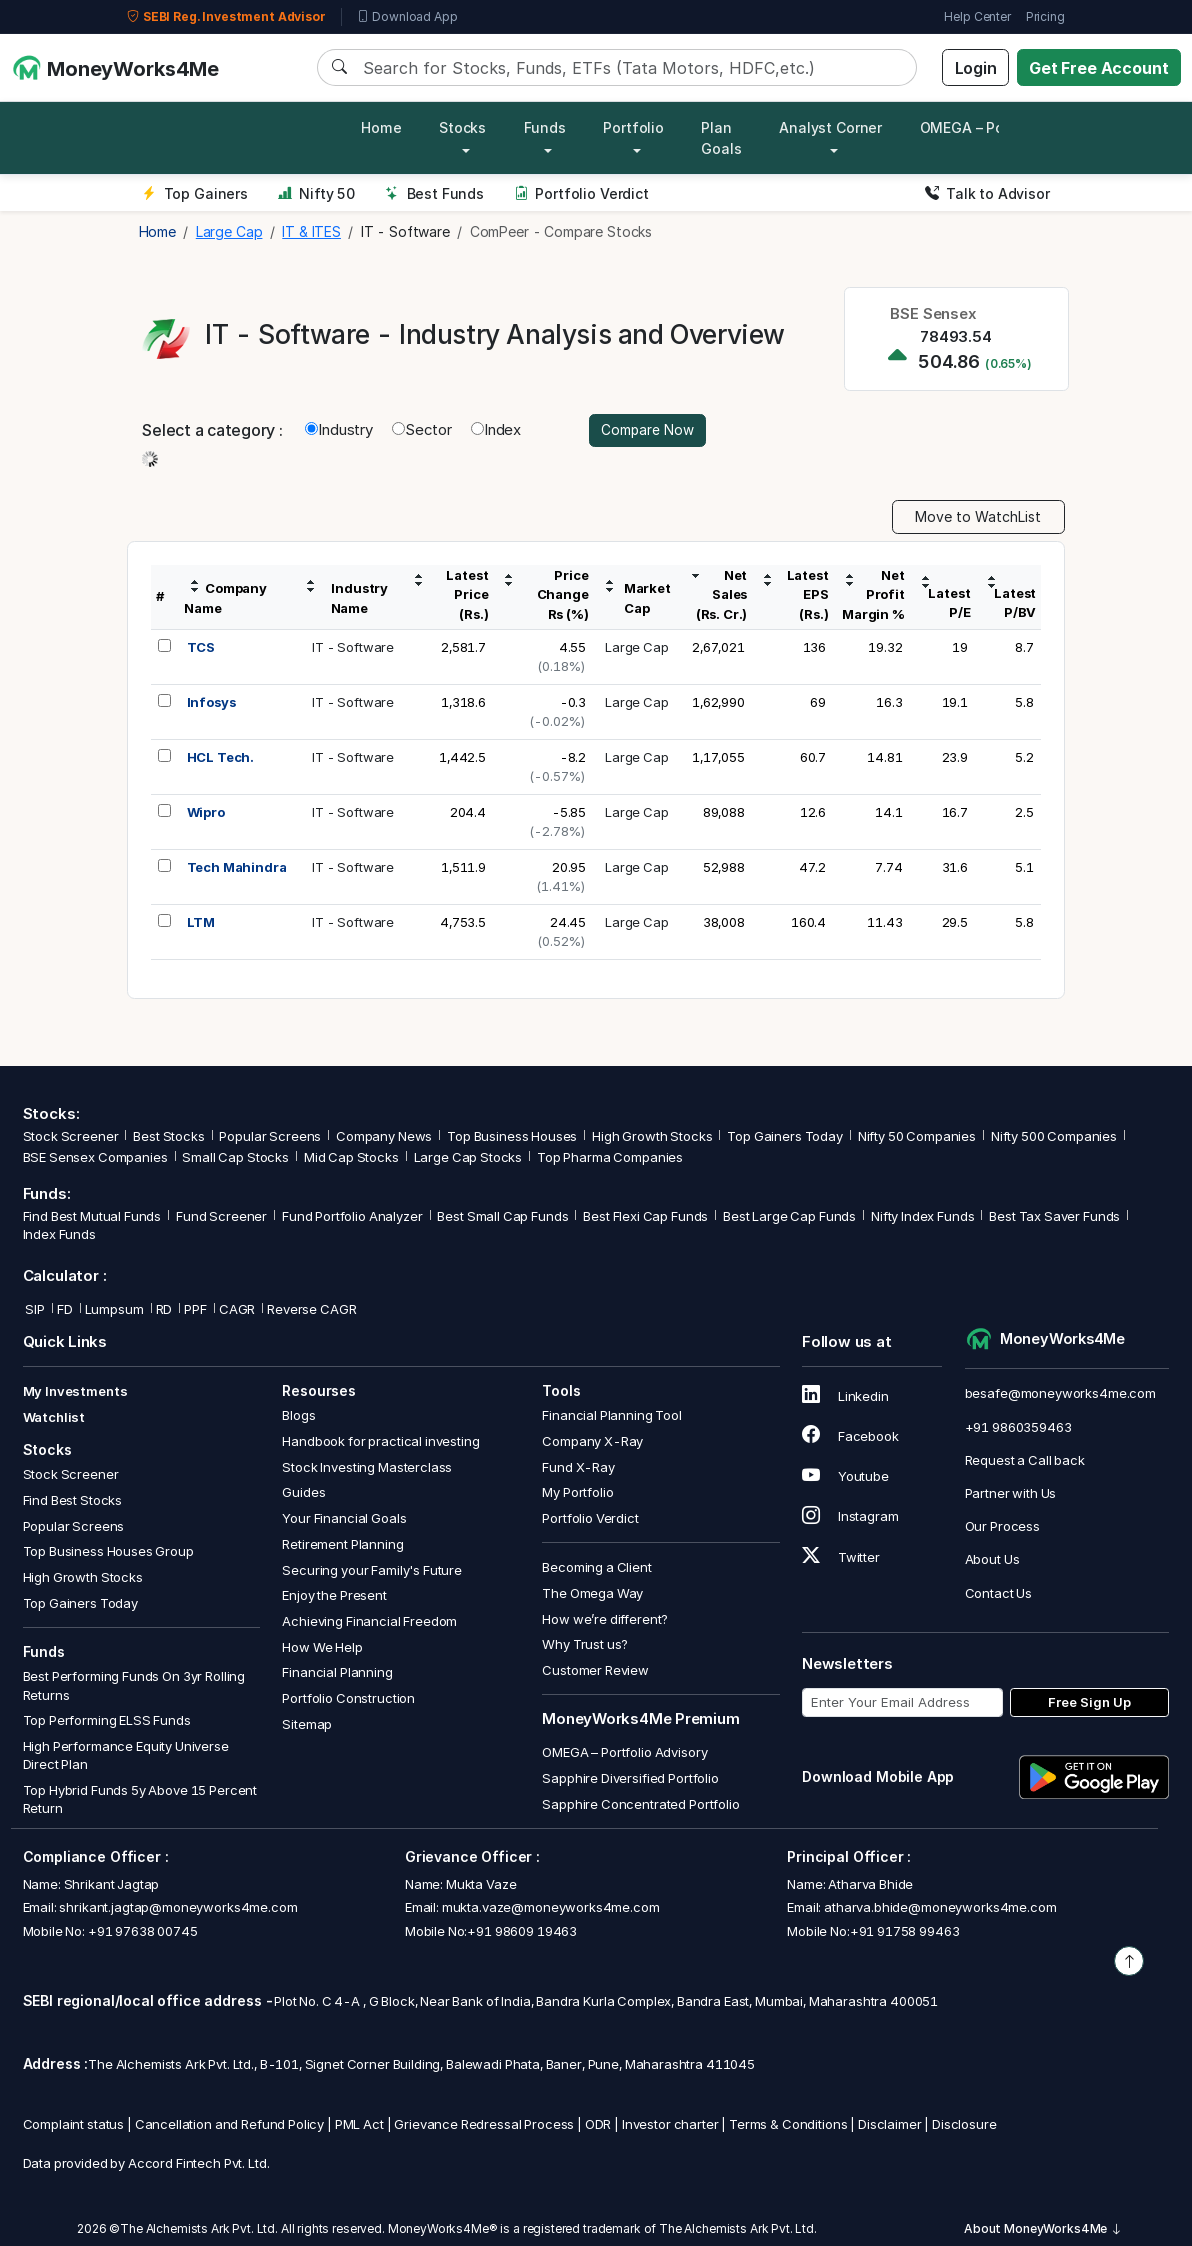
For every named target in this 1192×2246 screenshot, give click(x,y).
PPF (195, 1310)
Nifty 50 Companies (917, 1137)
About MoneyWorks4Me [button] (1043, 2229)
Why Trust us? (585, 1645)
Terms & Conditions (788, 2125)
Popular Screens (270, 1137)
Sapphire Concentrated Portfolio (640, 1804)
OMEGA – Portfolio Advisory (624, 1753)
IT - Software (353, 648)
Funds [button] (545, 127)
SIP (34, 1310)
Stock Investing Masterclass (367, 1468)
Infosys (211, 703)
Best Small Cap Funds (502, 1217)
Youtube (845, 1477)
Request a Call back (1025, 1461)
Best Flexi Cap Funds (645, 1217)
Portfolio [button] (633, 127)
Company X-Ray (592, 1442)
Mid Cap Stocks (351, 1158)
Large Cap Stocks (468, 1158)
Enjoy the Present (334, 1596)
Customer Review (595, 1671)
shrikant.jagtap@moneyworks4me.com (178, 1908)
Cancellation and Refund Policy (230, 2125)
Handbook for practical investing (380, 1442)
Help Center (977, 16)
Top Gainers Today (784, 1137)
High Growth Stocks (652, 1137)
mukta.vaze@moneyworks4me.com (551, 1908)
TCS (201, 648)
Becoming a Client (596, 1568)
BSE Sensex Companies (95, 1158)
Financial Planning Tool (612, 1416)
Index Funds (59, 1235)
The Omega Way (592, 1594)
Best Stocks (168, 1137)
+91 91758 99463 (905, 1931)
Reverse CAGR (311, 1310)
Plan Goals (721, 138)
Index (496, 430)
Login (976, 68)
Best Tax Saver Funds (1054, 1217)
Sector (422, 430)
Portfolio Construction (348, 1699)
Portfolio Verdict (581, 193)
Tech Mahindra (237, 868)
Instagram (850, 1517)
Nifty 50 (316, 193)
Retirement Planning (342, 1545)
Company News (384, 1137)
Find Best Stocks (73, 1501)
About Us (992, 1560)
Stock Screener (71, 1137)
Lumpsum (114, 1310)
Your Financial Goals (344, 1519)
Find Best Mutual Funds (92, 1217)
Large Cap (637, 648)
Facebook (850, 1437)
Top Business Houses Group (108, 1552)
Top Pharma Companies (610, 1158)
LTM (201, 923)
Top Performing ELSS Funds (107, 1721)
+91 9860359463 (1018, 1427)
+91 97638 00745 (141, 1931)
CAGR (237, 1310)
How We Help (322, 1647)
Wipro (206, 813)
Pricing (1045, 16)
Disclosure (964, 2125)
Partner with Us (1011, 1494)
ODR (598, 2125)
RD (164, 1310)
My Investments (75, 1392)
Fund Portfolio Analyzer (352, 1217)
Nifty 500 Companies (1054, 1137)
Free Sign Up (1089, 1703)
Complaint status (74, 2125)
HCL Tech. (221, 758)
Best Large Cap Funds (789, 1217)
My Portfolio (577, 1493)
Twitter (841, 1557)
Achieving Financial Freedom (369, 1622)
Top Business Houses (512, 1137)
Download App (407, 17)
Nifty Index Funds (922, 1217)
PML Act (359, 2125)
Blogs (298, 1416)
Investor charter (670, 2125)
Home (381, 127)
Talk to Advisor (987, 193)
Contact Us (999, 1593)
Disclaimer (890, 2125)
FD (65, 1310)
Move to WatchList (978, 517)
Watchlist (54, 1417)
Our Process (1002, 1527)
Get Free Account (1099, 68)
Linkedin (845, 1397)
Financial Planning (337, 1673)
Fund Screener (221, 1217)
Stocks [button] (462, 127)
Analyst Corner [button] (830, 127)
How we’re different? (605, 1620)
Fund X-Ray (578, 1468)
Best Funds (434, 193)
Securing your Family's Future (372, 1570)
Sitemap (307, 1724)
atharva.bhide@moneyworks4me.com (940, 1908)
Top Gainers (195, 193)
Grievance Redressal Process (484, 2125)
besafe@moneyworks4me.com (1060, 1394)
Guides (303, 1493)
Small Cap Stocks (235, 1158)
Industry (339, 430)
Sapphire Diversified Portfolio (630, 1779)
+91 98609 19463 (522, 1931)
